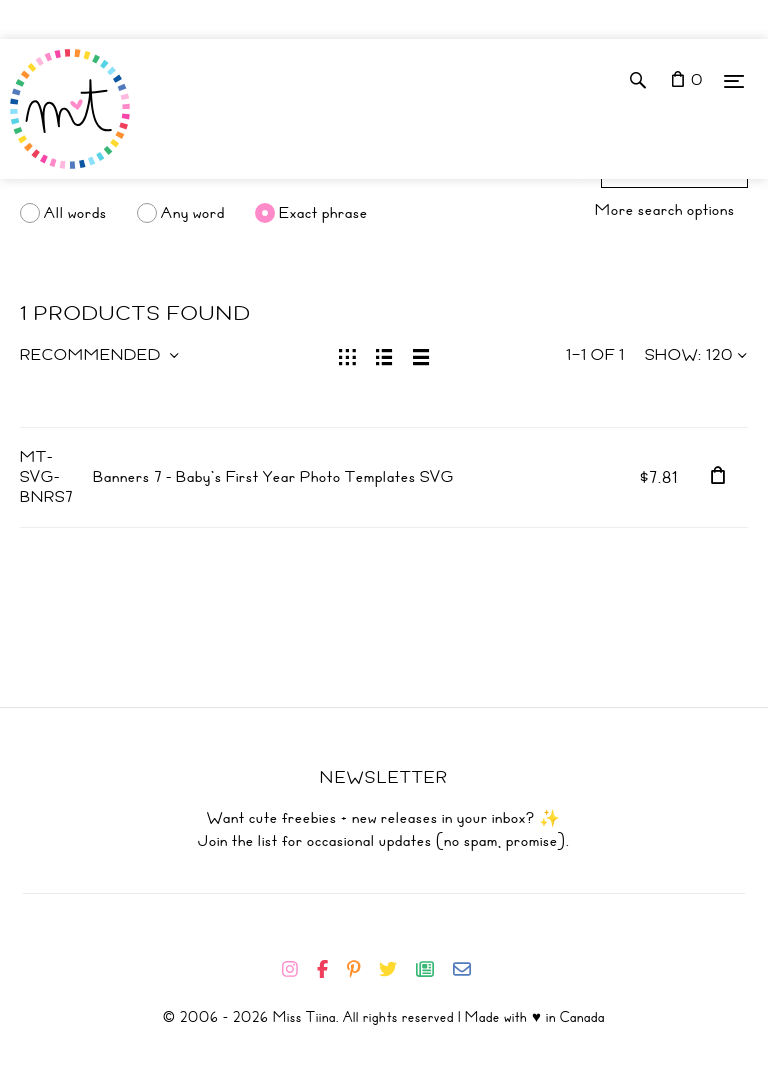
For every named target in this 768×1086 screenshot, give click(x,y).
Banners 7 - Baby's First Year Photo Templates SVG (273, 477)
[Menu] (734, 80)
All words (75, 213)
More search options (665, 210)
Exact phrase (323, 213)
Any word (193, 213)
